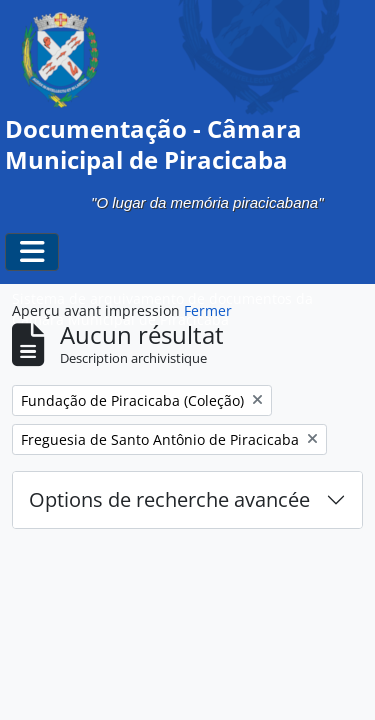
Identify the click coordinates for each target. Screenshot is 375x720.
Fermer (208, 310)
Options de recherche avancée (169, 499)
